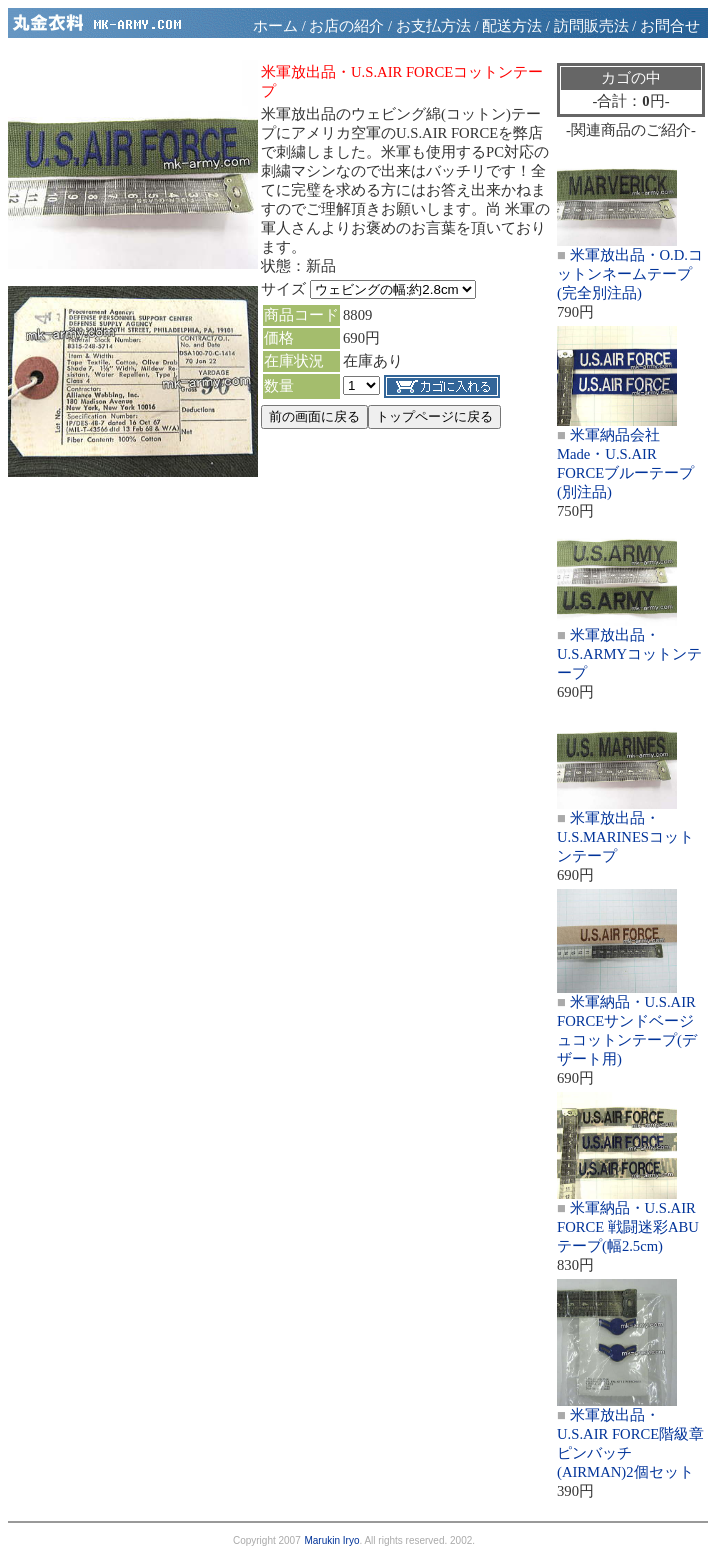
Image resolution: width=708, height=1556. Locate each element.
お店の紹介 (346, 26)
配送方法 (512, 26)
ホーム (275, 26)
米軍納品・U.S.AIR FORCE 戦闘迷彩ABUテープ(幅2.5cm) (628, 1227)
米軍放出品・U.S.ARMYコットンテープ (629, 654)
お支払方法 (433, 26)
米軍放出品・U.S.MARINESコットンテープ (625, 837)
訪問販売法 (591, 26)
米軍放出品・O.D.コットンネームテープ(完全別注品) (630, 274)
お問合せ (670, 26)
